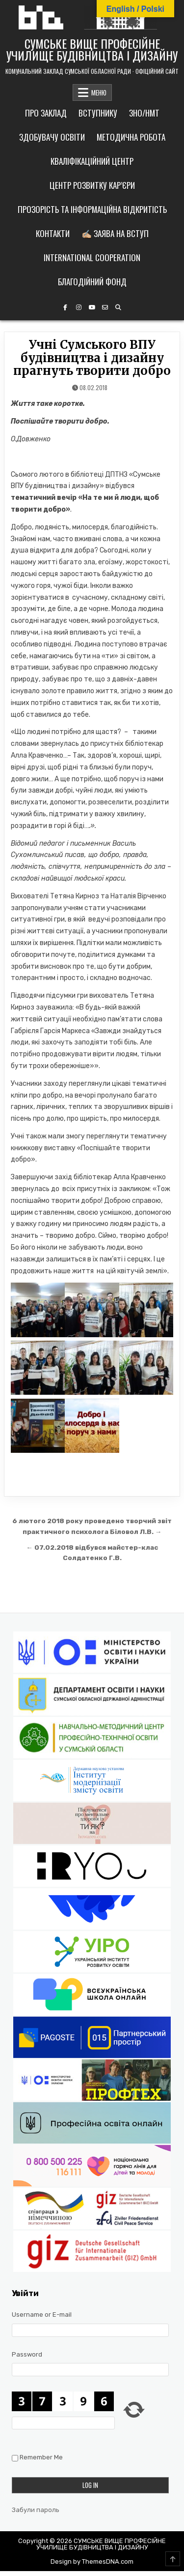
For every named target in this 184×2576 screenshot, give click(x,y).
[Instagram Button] (78, 307)
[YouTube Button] (91, 307)
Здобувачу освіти (52, 137)
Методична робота (131, 137)
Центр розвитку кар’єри (92, 185)
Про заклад (46, 113)
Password (27, 2354)
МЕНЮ (98, 92)
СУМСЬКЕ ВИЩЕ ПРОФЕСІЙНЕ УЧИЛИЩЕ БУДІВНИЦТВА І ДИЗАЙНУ (92, 49)
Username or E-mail (42, 2314)
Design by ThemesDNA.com (92, 2561)
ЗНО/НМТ (144, 113)
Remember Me (41, 2457)
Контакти (53, 233)
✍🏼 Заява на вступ (115, 233)
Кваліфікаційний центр (92, 161)
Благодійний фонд (92, 282)
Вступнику (98, 113)
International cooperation (92, 257)
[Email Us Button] (105, 307)
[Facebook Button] (65, 307)
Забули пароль (35, 2510)
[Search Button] (118, 307)
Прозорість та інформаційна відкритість (92, 209)
